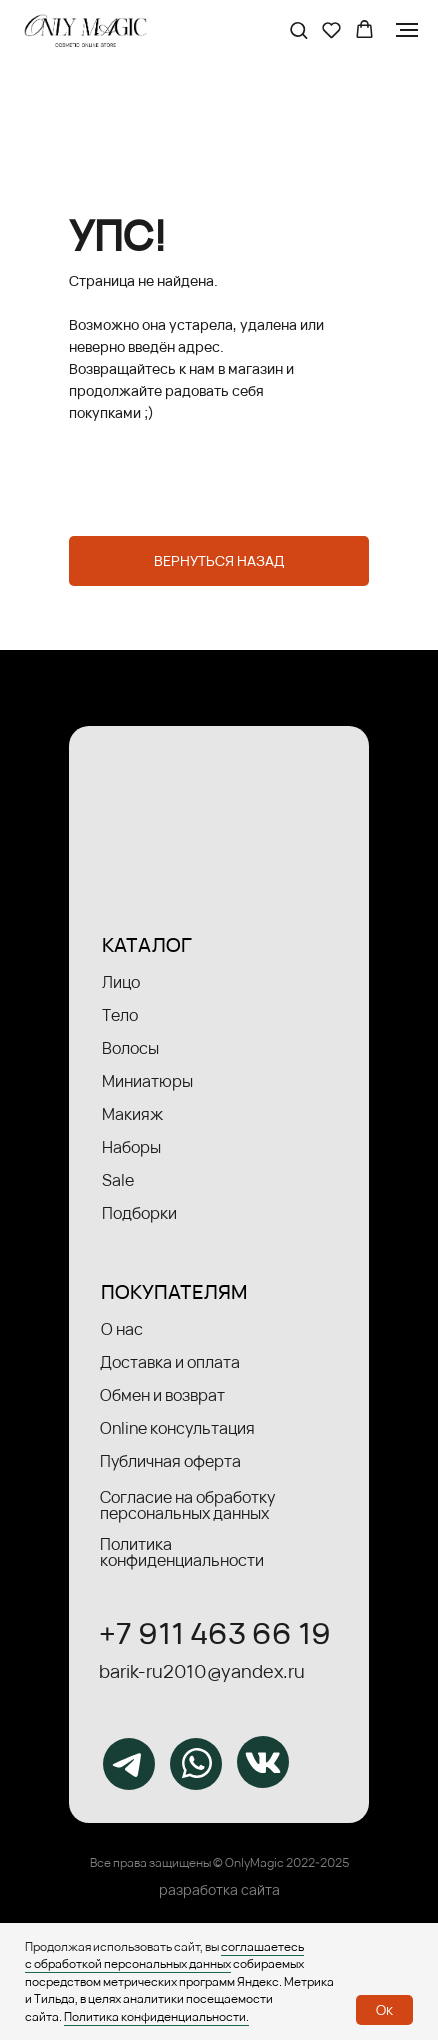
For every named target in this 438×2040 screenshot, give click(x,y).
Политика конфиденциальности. (156, 2016)
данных (210, 1963)
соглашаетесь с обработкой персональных (164, 1955)
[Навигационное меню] (407, 30)
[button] (298, 29)
